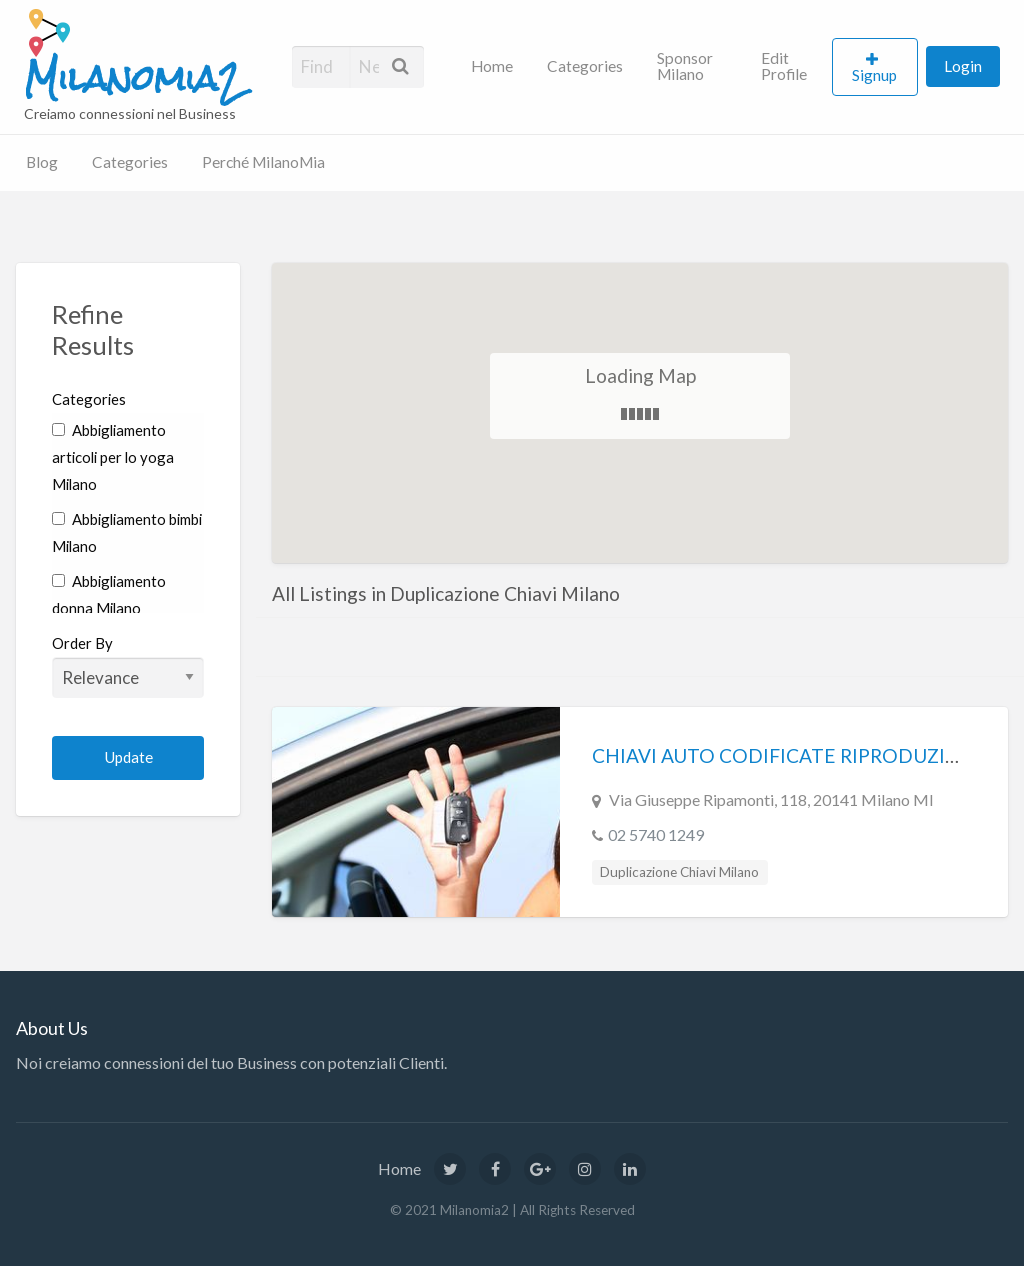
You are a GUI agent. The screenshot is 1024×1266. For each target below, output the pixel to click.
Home (492, 66)
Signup (874, 75)
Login (963, 66)
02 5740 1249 (656, 834)
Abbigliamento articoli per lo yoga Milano (113, 457)
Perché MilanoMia (263, 162)
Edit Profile (784, 66)
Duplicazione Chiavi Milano (679, 872)
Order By (128, 666)
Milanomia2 (133, 79)
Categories (585, 66)
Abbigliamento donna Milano (109, 594)
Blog (42, 162)
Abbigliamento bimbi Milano (127, 532)
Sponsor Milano (685, 66)
